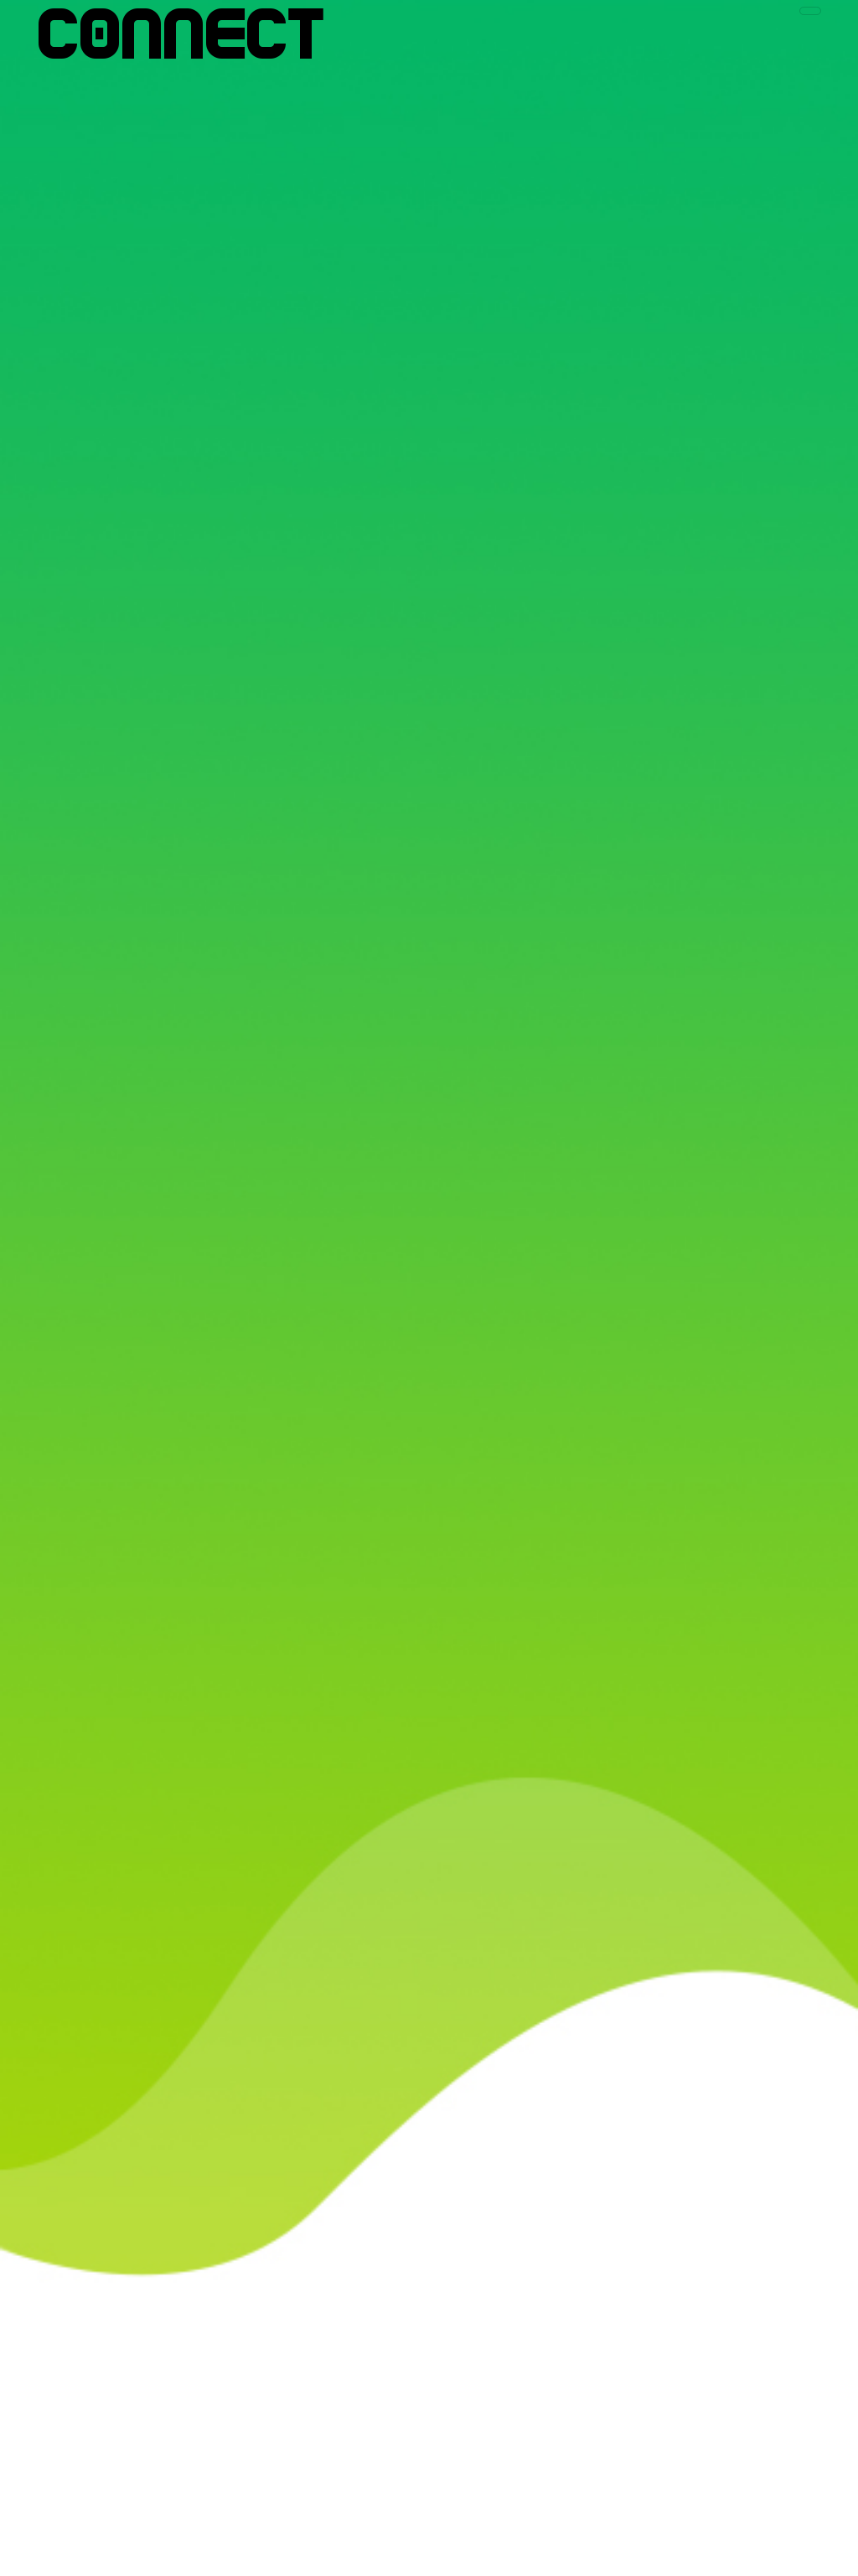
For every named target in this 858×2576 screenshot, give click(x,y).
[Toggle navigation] (810, 11)
